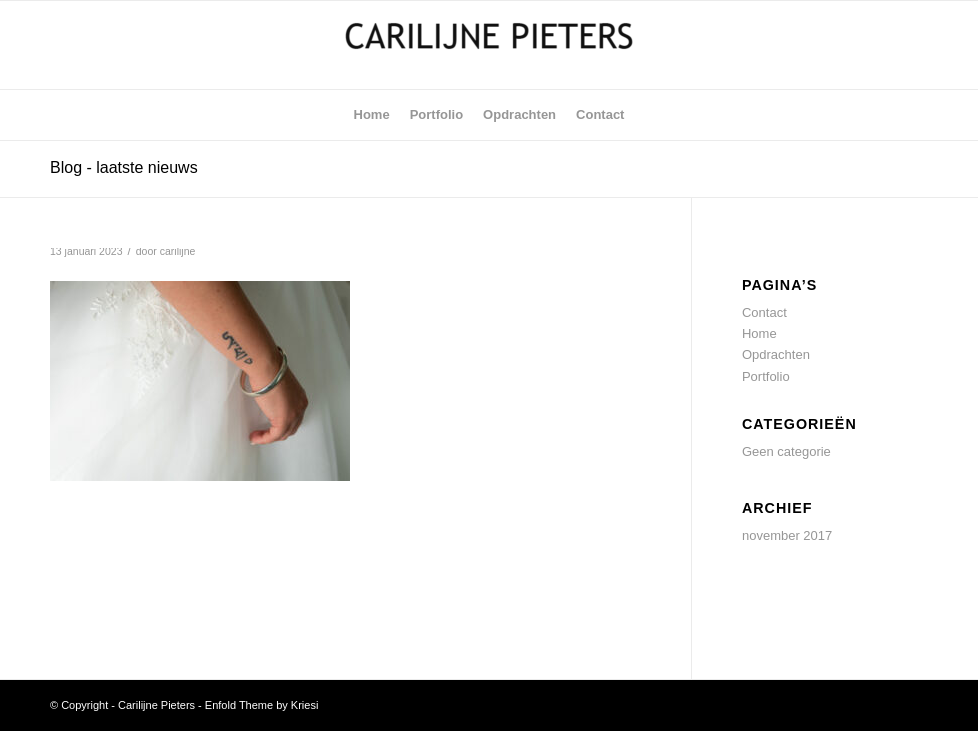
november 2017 (787, 535)
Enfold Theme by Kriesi (262, 705)
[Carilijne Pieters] (489, 45)
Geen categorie (786, 451)
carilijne (178, 251)
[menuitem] (372, 115)
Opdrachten (776, 354)
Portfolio (766, 376)
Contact (764, 312)
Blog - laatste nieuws (124, 167)
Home (759, 333)
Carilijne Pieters (156, 705)
